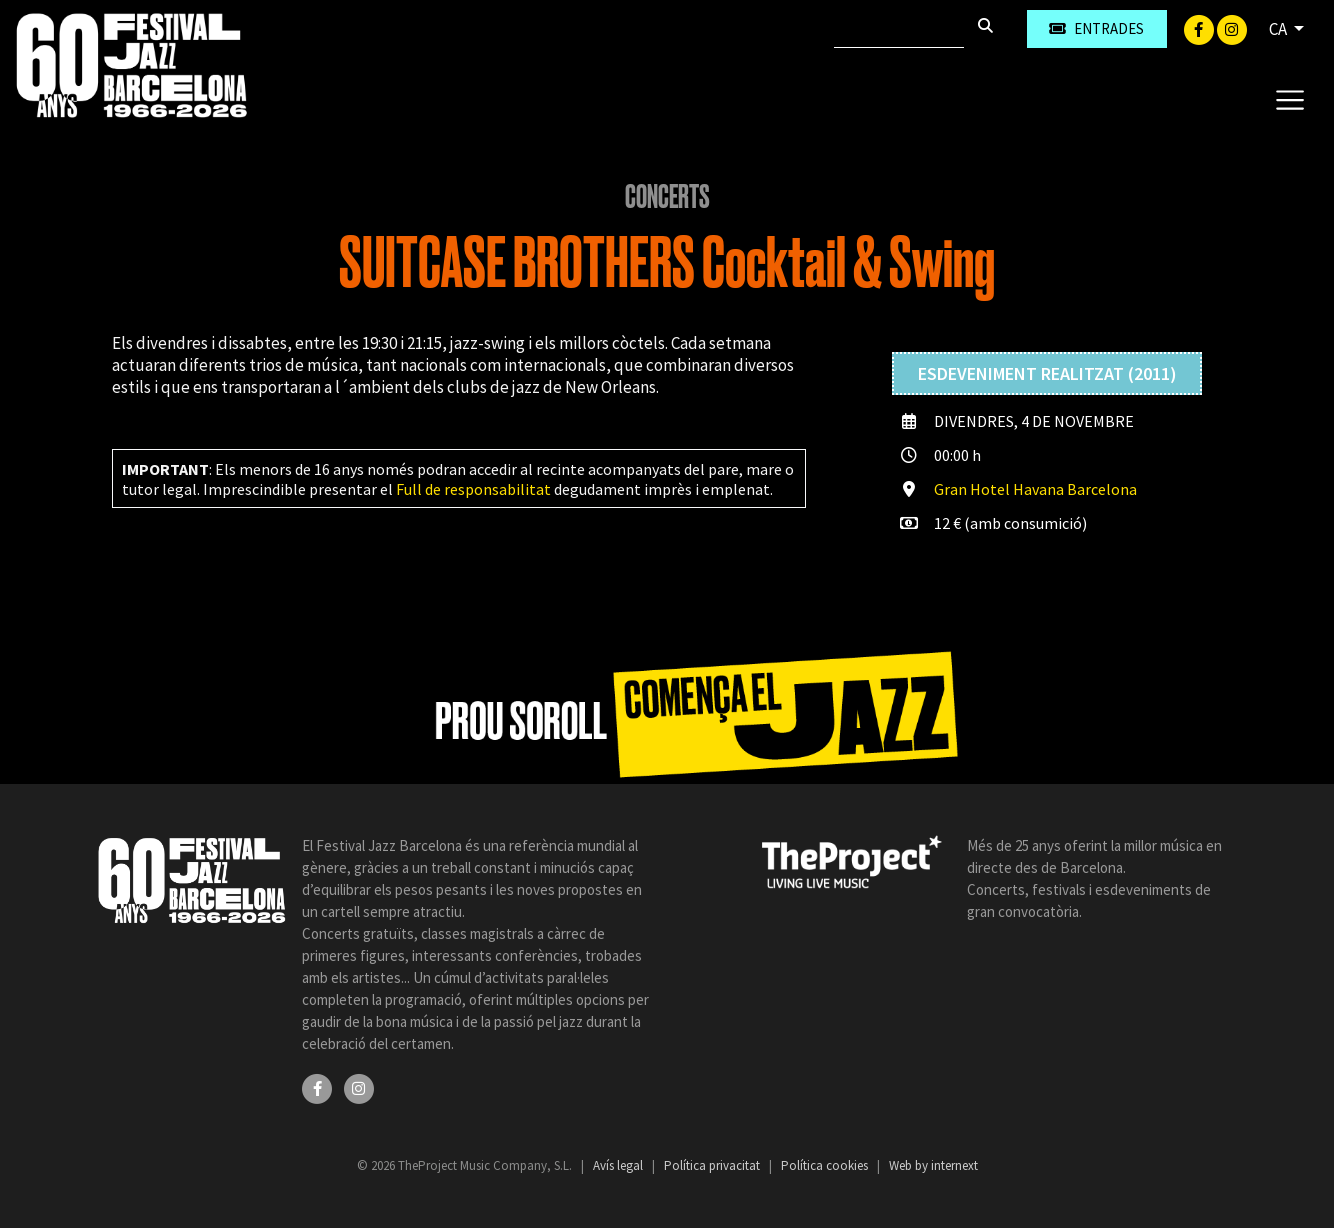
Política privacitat (713, 1165)
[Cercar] (899, 29)
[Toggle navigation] (1289, 99)
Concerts (667, 197)
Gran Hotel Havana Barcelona (1035, 489)
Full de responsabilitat (473, 489)
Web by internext (933, 1165)
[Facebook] (1200, 28)
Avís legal (619, 1165)
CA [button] (1279, 29)
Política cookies (826, 1165)
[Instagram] (1232, 28)
